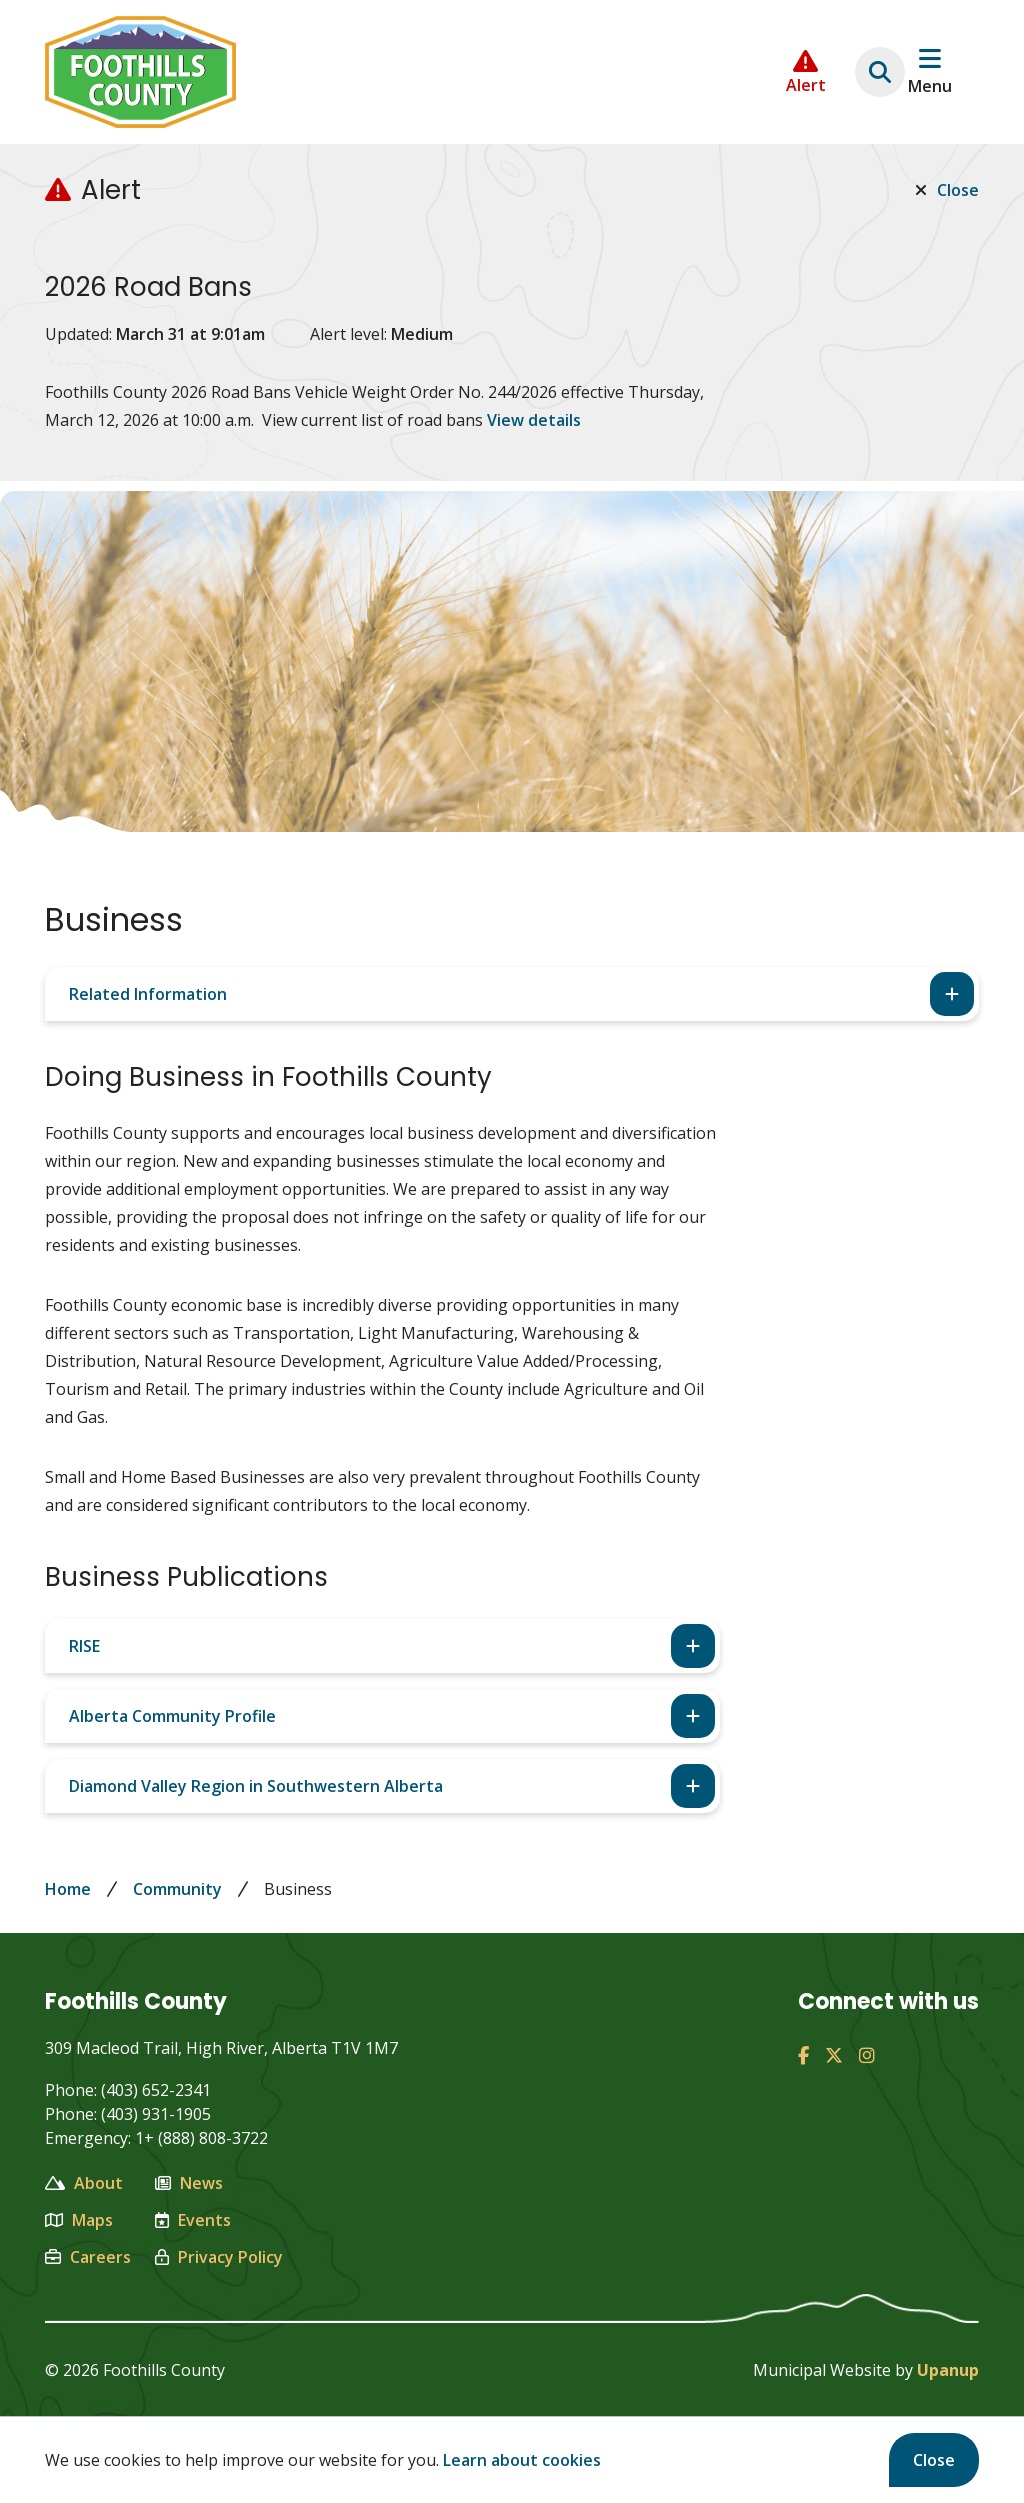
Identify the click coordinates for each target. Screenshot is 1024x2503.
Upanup (948, 2370)
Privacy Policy (219, 2257)
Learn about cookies (522, 2460)
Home (68, 1889)
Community (177, 1889)
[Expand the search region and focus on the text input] (880, 72)
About (84, 2183)
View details (534, 420)
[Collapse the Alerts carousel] (806, 72)
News (189, 2183)
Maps (79, 2220)
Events (193, 2220)
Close (934, 2460)
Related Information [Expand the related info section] (148, 994)
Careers (88, 2257)
